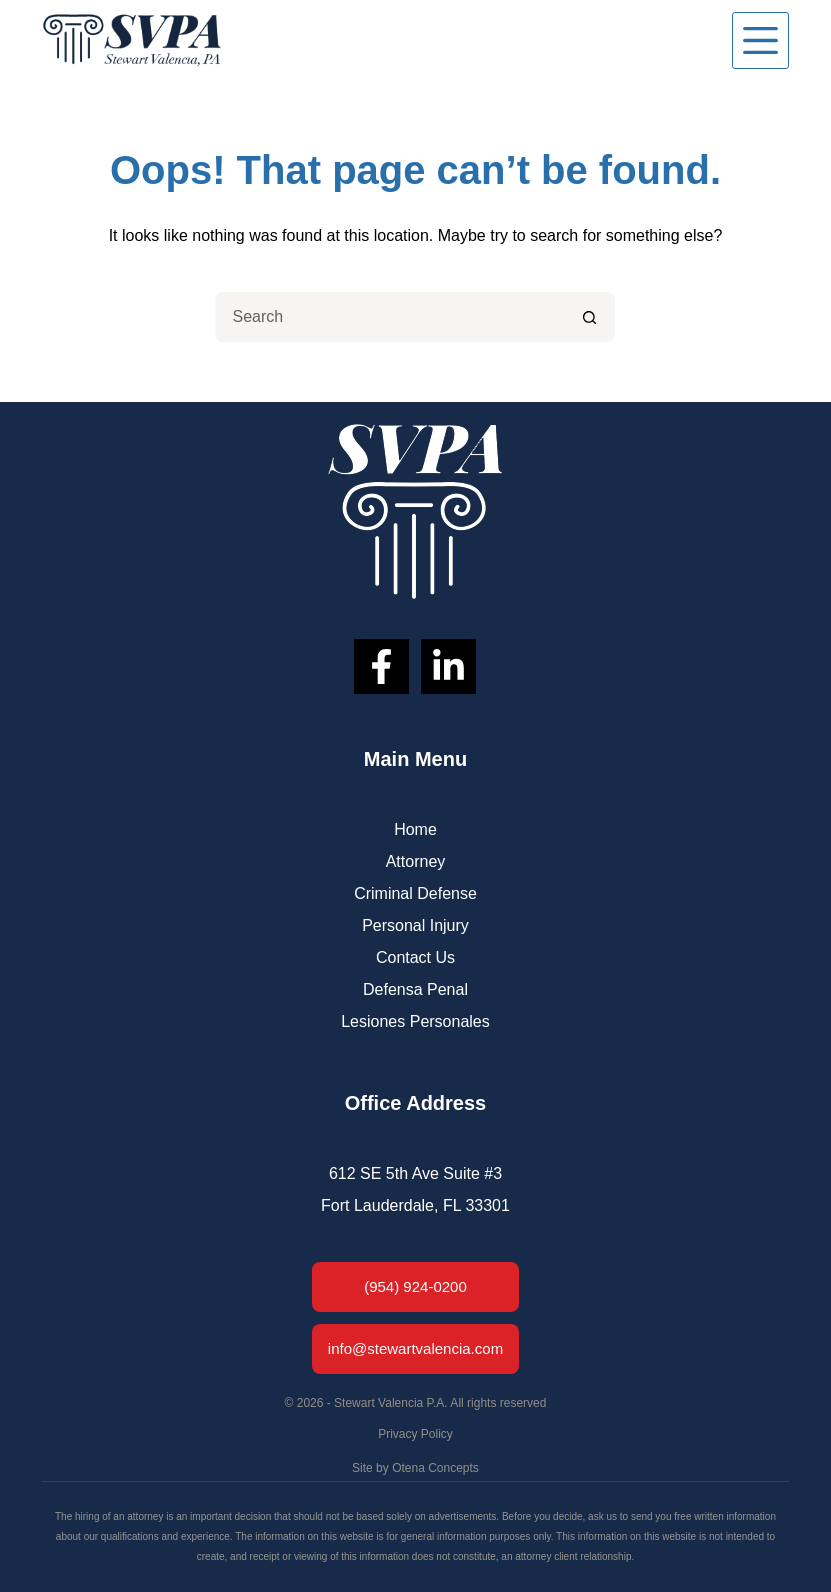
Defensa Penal (415, 989)
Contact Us (415, 957)
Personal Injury (415, 925)
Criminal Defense (415, 893)
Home (415, 829)
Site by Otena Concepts (415, 1468)
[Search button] (590, 317)
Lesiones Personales (415, 1021)
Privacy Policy (415, 1434)
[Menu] (760, 40)
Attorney (416, 861)
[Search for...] (390, 317)
